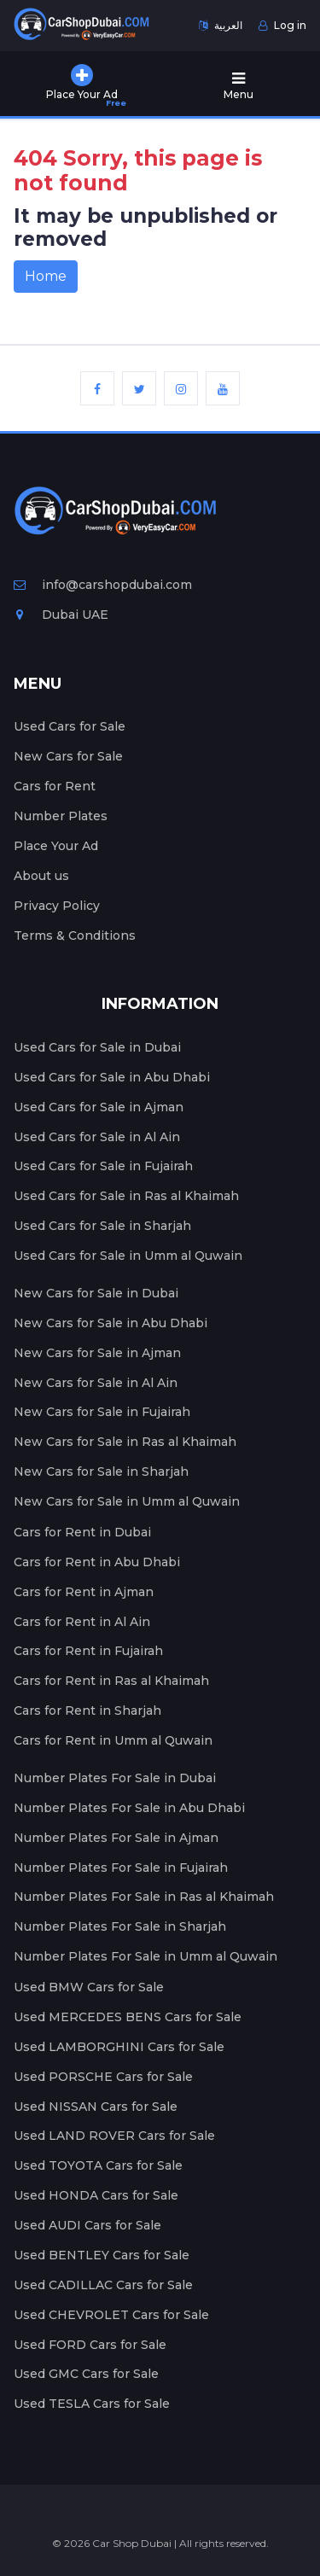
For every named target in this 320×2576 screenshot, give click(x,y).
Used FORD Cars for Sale (90, 2344)
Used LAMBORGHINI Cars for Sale (119, 2046)
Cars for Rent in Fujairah (88, 1650)
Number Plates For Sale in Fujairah (121, 1867)
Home (46, 276)
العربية (220, 25)
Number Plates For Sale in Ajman (116, 1837)
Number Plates (61, 816)
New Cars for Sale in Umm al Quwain (127, 1501)
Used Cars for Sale (69, 726)
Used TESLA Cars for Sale (92, 2403)
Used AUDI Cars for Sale (87, 2225)
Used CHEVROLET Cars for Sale (111, 2314)
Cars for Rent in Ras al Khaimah (111, 1680)
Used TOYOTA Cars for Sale (98, 2165)
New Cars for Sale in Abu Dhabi (110, 1323)
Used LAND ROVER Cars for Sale (114, 2135)
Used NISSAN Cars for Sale (95, 2106)
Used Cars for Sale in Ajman (98, 1107)
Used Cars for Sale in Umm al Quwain (128, 1255)
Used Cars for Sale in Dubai (97, 1047)
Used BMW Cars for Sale (89, 1987)
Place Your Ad (56, 846)
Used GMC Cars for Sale (86, 2373)
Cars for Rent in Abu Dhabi (97, 1562)
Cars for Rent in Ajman (84, 1592)
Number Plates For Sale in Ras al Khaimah (144, 1896)
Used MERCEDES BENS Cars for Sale (127, 2017)
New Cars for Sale (68, 756)
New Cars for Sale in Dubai (96, 1293)
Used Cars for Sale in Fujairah (103, 1166)
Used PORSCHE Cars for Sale (103, 2076)
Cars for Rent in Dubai (82, 1532)
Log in (282, 25)
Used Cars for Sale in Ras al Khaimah (126, 1195)
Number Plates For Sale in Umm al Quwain (145, 1956)
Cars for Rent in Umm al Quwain (113, 1740)
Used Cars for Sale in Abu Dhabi (112, 1077)
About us (41, 875)
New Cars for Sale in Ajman (97, 1353)
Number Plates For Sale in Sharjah (120, 1926)
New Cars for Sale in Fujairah (102, 1411)
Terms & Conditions (75, 935)
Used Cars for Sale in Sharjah (102, 1225)
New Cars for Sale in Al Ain (95, 1382)
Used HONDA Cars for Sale (96, 2195)
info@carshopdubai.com (103, 584)
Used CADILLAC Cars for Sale (103, 2285)
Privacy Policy (57, 905)
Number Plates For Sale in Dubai (115, 1778)
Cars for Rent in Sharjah (87, 1710)
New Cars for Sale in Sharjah (101, 1471)
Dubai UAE (61, 614)
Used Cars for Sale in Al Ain (97, 1137)
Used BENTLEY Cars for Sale (101, 2255)
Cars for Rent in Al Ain (82, 1621)
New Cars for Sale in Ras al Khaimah (125, 1441)
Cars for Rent (55, 786)
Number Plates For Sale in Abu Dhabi (129, 1807)
